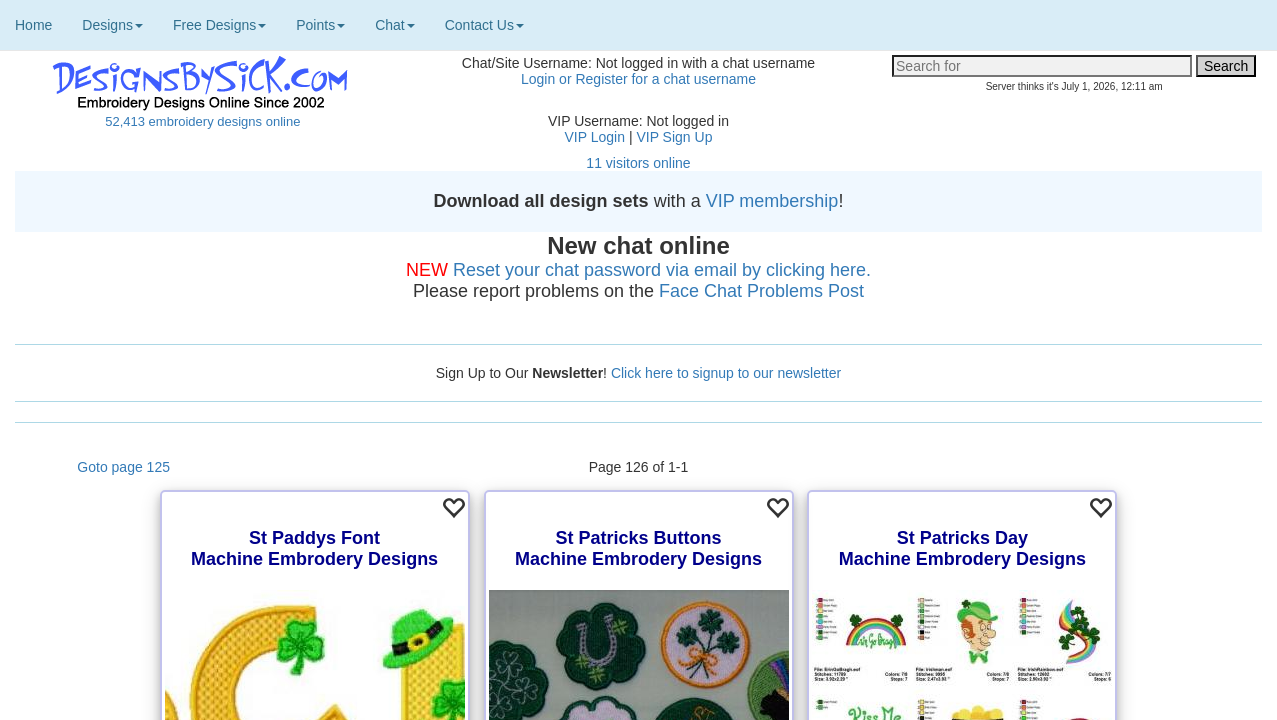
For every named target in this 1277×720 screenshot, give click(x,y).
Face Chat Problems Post (761, 291)
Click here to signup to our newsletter (726, 373)
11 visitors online (638, 163)
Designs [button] (112, 25)
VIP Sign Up (674, 137)
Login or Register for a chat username (638, 79)
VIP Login (595, 137)
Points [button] (320, 25)
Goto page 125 (123, 467)
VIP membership (772, 201)
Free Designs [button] (219, 25)
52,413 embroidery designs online (202, 121)
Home (33, 25)
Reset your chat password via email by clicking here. (662, 270)
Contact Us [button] (484, 25)
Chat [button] (395, 25)
